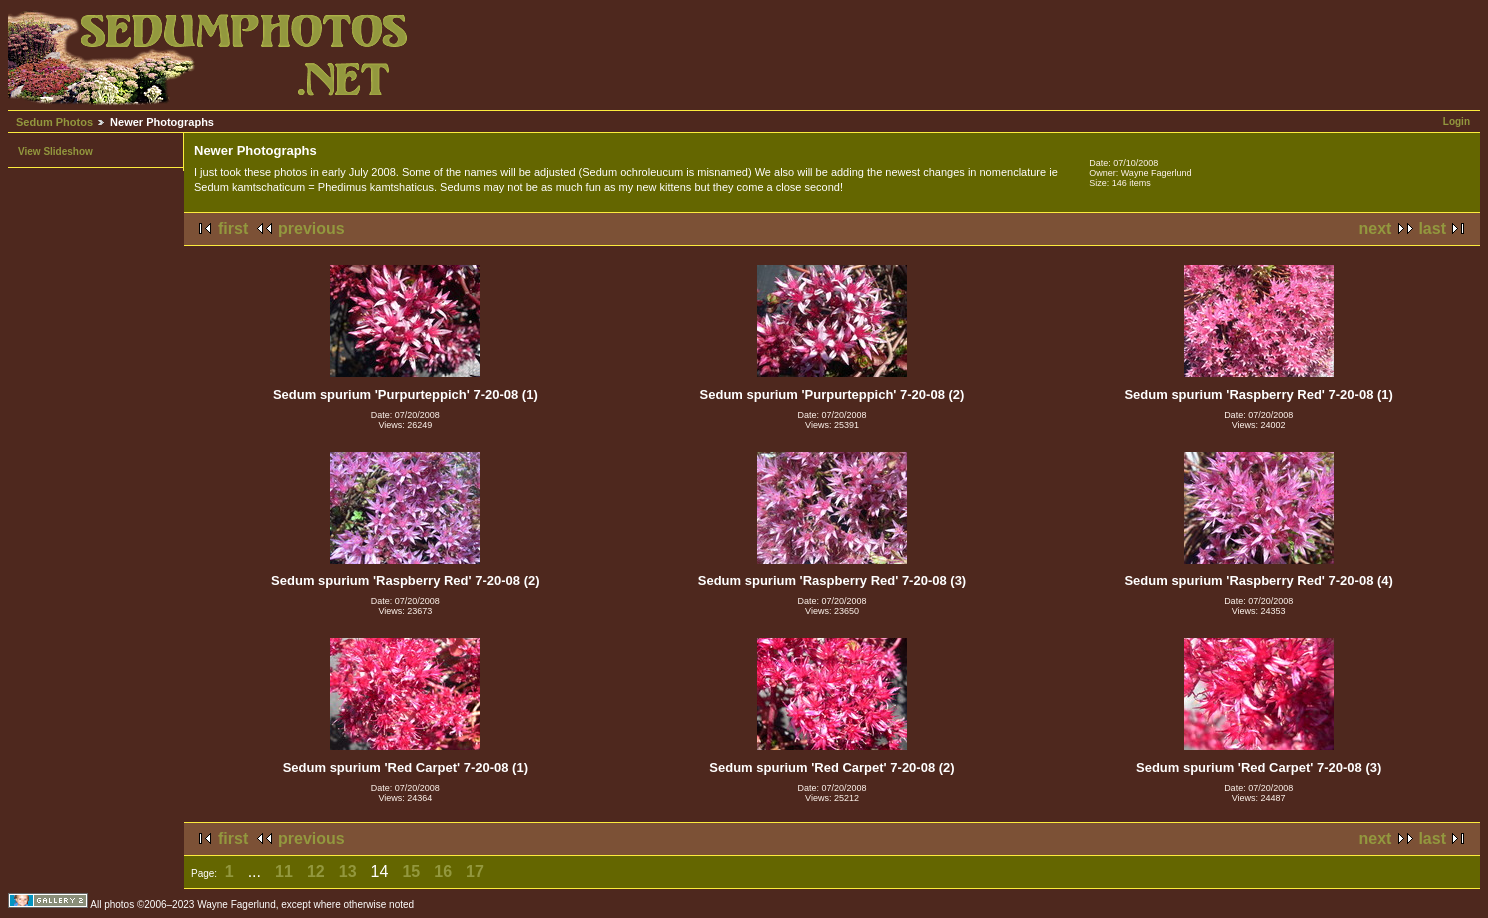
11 (284, 871)
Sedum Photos (54, 122)
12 (316, 871)
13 (348, 871)
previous (311, 228)
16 (443, 871)
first (233, 228)
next (1375, 228)
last (1432, 228)
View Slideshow (55, 151)
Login (1456, 121)
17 (475, 871)
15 (411, 871)
